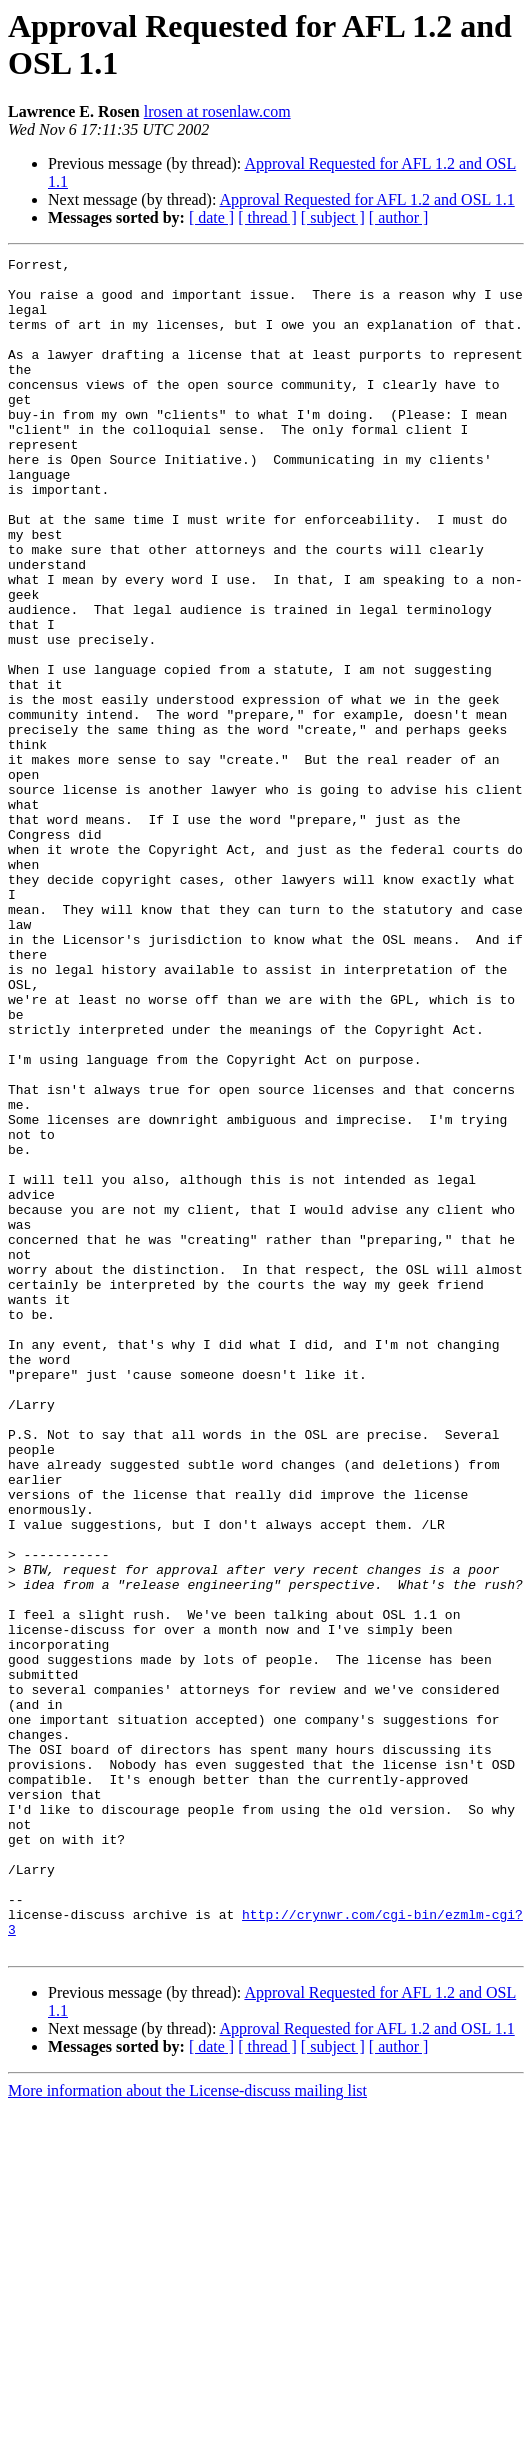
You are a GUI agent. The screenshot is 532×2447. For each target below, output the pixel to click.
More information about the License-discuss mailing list (187, 2429)
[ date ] (211, 217)
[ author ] (399, 217)
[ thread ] (267, 217)
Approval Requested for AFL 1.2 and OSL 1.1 (367, 199)
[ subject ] (333, 217)
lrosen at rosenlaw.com (217, 111)
